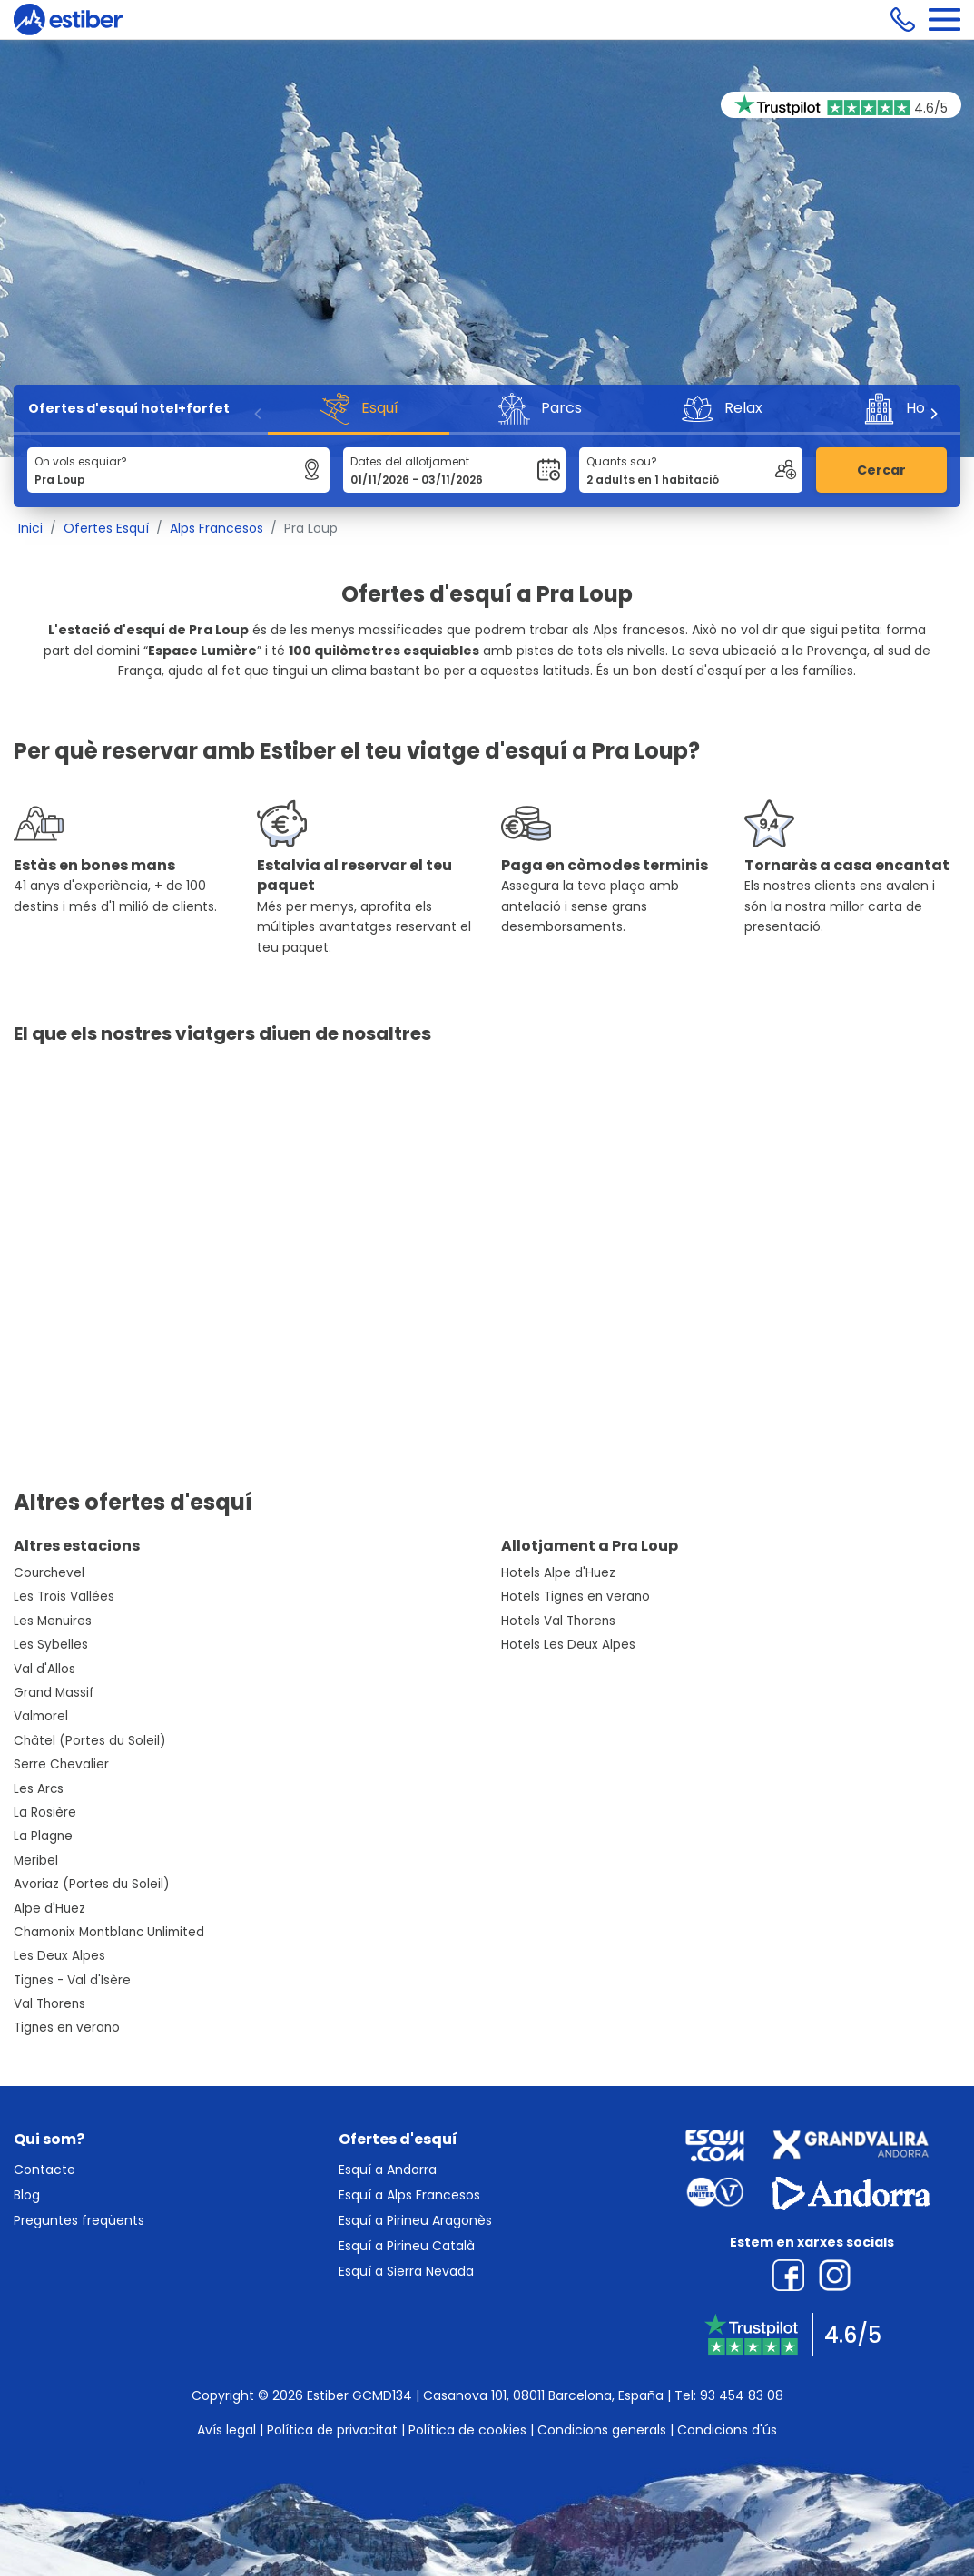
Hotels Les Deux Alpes (568, 1644)
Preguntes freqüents (79, 2220)
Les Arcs (39, 1788)
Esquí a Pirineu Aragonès (415, 2220)
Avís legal (226, 2430)
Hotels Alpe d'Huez (558, 1573)
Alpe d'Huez (49, 1908)
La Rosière (45, 1812)
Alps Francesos (216, 528)
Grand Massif (54, 1692)
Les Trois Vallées (64, 1596)
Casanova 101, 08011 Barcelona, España (543, 2395)
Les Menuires (53, 1621)
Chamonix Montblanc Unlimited (109, 1932)
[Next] (933, 414)
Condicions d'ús (727, 2430)
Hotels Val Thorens (558, 1621)
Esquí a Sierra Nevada (406, 2271)
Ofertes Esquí (106, 528)
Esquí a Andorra (388, 2169)
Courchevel (49, 1573)
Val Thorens (49, 2004)
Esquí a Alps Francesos (409, 2195)
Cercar (881, 470)
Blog (27, 2195)
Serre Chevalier (61, 1764)
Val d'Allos (44, 1669)
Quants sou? (621, 461)
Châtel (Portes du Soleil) (90, 1740)
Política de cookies (467, 2430)
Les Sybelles (51, 1644)
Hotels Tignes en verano (575, 1596)
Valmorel (41, 1716)
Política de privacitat (332, 2430)
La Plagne (43, 1836)
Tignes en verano (67, 2027)
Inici (30, 528)
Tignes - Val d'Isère (72, 1980)
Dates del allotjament (409, 461)
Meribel (36, 1860)
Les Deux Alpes (59, 1955)
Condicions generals (601, 2430)
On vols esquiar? (80, 461)
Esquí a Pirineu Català (407, 2246)
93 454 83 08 (741, 2395)
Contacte (44, 2169)
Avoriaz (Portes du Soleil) (92, 1884)
